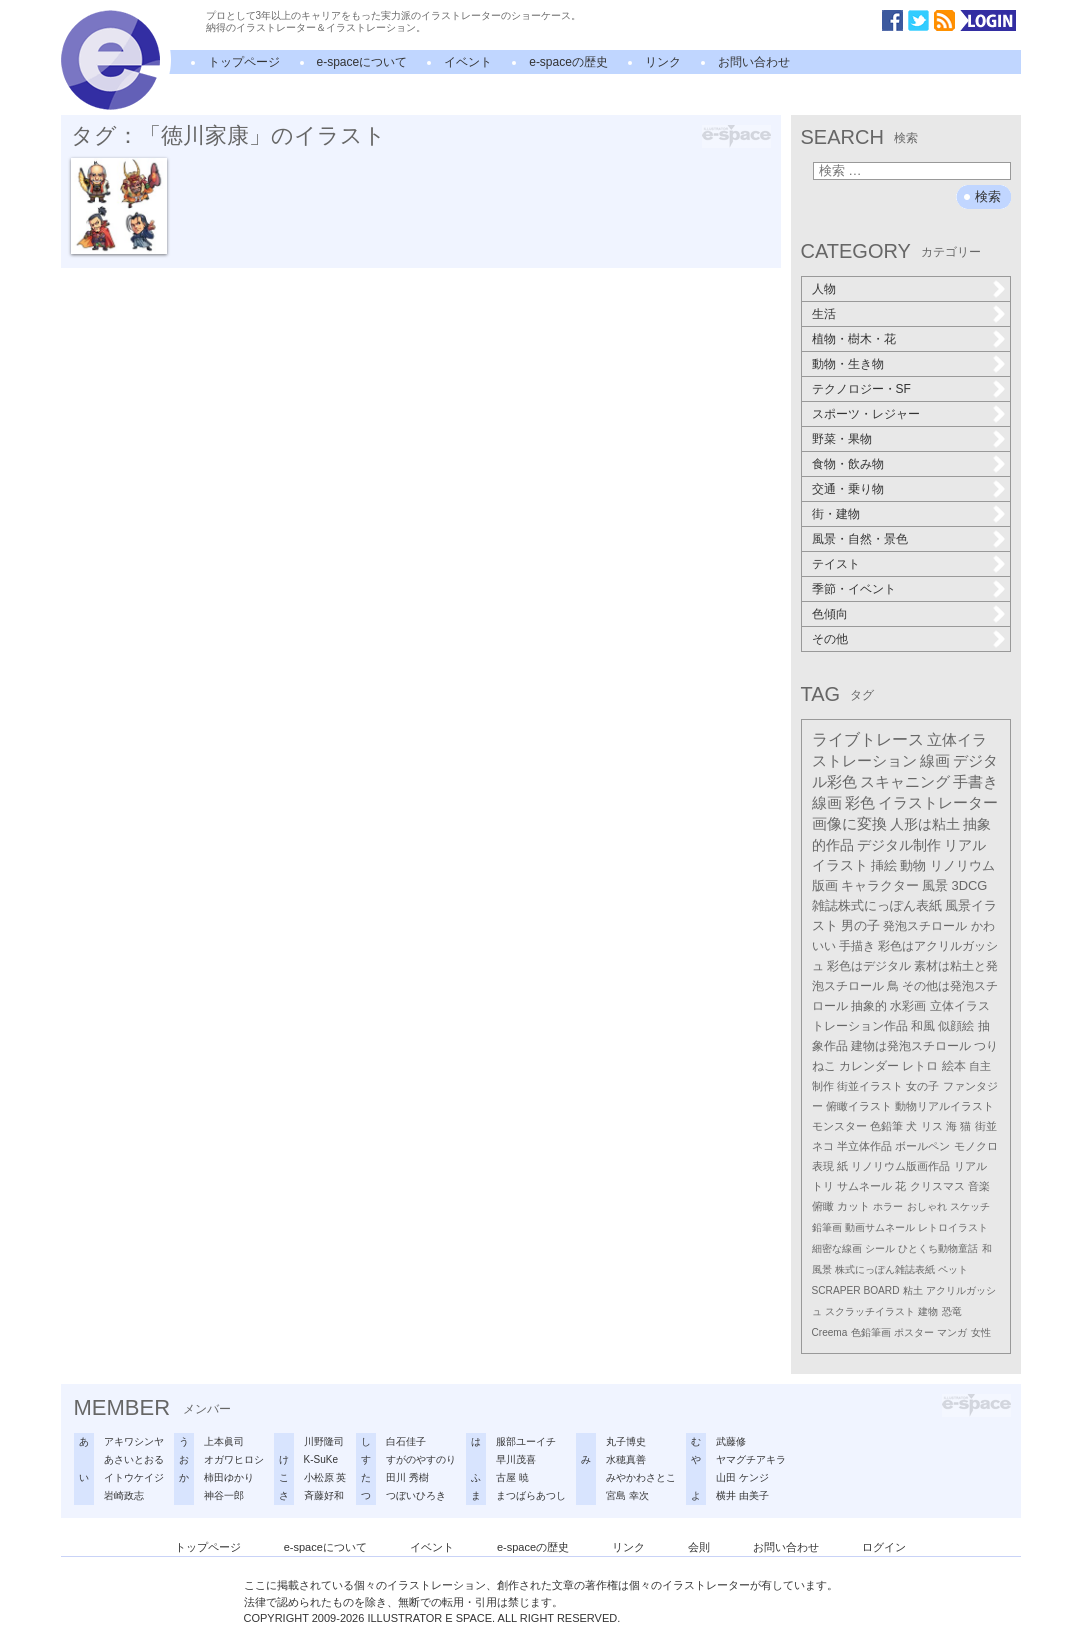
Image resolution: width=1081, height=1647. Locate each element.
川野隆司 (324, 1441)
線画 (935, 760)
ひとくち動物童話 (938, 1248)
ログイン (884, 1547)
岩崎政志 (124, 1495)
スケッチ (970, 1206)
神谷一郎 (224, 1495)
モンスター (839, 1126)
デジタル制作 (899, 845)
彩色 (860, 803)
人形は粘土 (925, 824)
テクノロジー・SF (861, 389)
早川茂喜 (516, 1459)
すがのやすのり (421, 1459)
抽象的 (869, 1006)
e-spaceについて (362, 62)
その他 (830, 639)
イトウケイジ (134, 1477)
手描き (857, 946)
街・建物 (836, 514)
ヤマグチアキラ (751, 1459)
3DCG (970, 885)
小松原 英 (325, 1477)
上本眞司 (224, 1441)
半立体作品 (864, 1146)
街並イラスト (870, 1086)
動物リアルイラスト (944, 1106)
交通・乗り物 (848, 489)
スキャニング (905, 782)
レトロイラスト (953, 1227)
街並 (986, 1126)
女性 (981, 1332)
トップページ (244, 62)
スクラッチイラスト (870, 1311)
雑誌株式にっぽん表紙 (877, 905)
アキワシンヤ (134, 1441)
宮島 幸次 (627, 1495)
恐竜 (952, 1311)
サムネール (864, 1186)
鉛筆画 (827, 1227)
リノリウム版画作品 (900, 1166)
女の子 (922, 1086)
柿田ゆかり (229, 1477)
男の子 (860, 926)
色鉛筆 (886, 1126)
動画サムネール (880, 1227)
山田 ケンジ (742, 1477)
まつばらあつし (531, 1495)
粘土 (913, 1290)
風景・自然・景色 (860, 539)
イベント (468, 62)
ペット (953, 1269)
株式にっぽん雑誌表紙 (885, 1269)
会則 (699, 1547)
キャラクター (880, 885)
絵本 (954, 1066)
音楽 (979, 1186)
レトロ (920, 1066)
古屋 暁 (512, 1477)
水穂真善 (626, 1459)
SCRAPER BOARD (856, 1290)
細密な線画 (837, 1248)
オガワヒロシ (234, 1459)
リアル (970, 1166)
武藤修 (731, 1441)
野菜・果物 (842, 439)
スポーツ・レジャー (866, 414)
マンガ (952, 1332)
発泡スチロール (925, 926)
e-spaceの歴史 (568, 62)
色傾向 (830, 614)
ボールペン (922, 1146)
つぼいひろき (416, 1495)
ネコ (823, 1146)
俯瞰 (823, 1206)
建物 (928, 1311)
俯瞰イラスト (859, 1106)
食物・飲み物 (848, 464)
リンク (663, 62)
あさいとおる (134, 1459)
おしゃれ (927, 1206)
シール (880, 1248)
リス (932, 1126)
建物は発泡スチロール (911, 1046)
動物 (913, 865)
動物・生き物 (848, 364)
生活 (824, 314)
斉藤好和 (324, 1495)
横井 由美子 (742, 1495)
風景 (935, 885)
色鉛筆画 (871, 1332)
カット (853, 1206)
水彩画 (908, 1006)
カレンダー (869, 1066)
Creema (830, 1332)
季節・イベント (854, 589)
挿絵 (884, 865)
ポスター (914, 1332)
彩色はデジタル (869, 966)
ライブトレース (868, 739)
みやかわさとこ (641, 1477)
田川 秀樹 (407, 1477)
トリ (823, 1186)
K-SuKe (321, 1459)
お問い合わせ (754, 62)
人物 (824, 289)
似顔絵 (956, 1026)
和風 (923, 1026)
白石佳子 (406, 1441)
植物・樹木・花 (854, 339)
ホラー (888, 1206)
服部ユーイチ (526, 1441)
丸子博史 (626, 1441)
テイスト (836, 564)
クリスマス (937, 1186)
